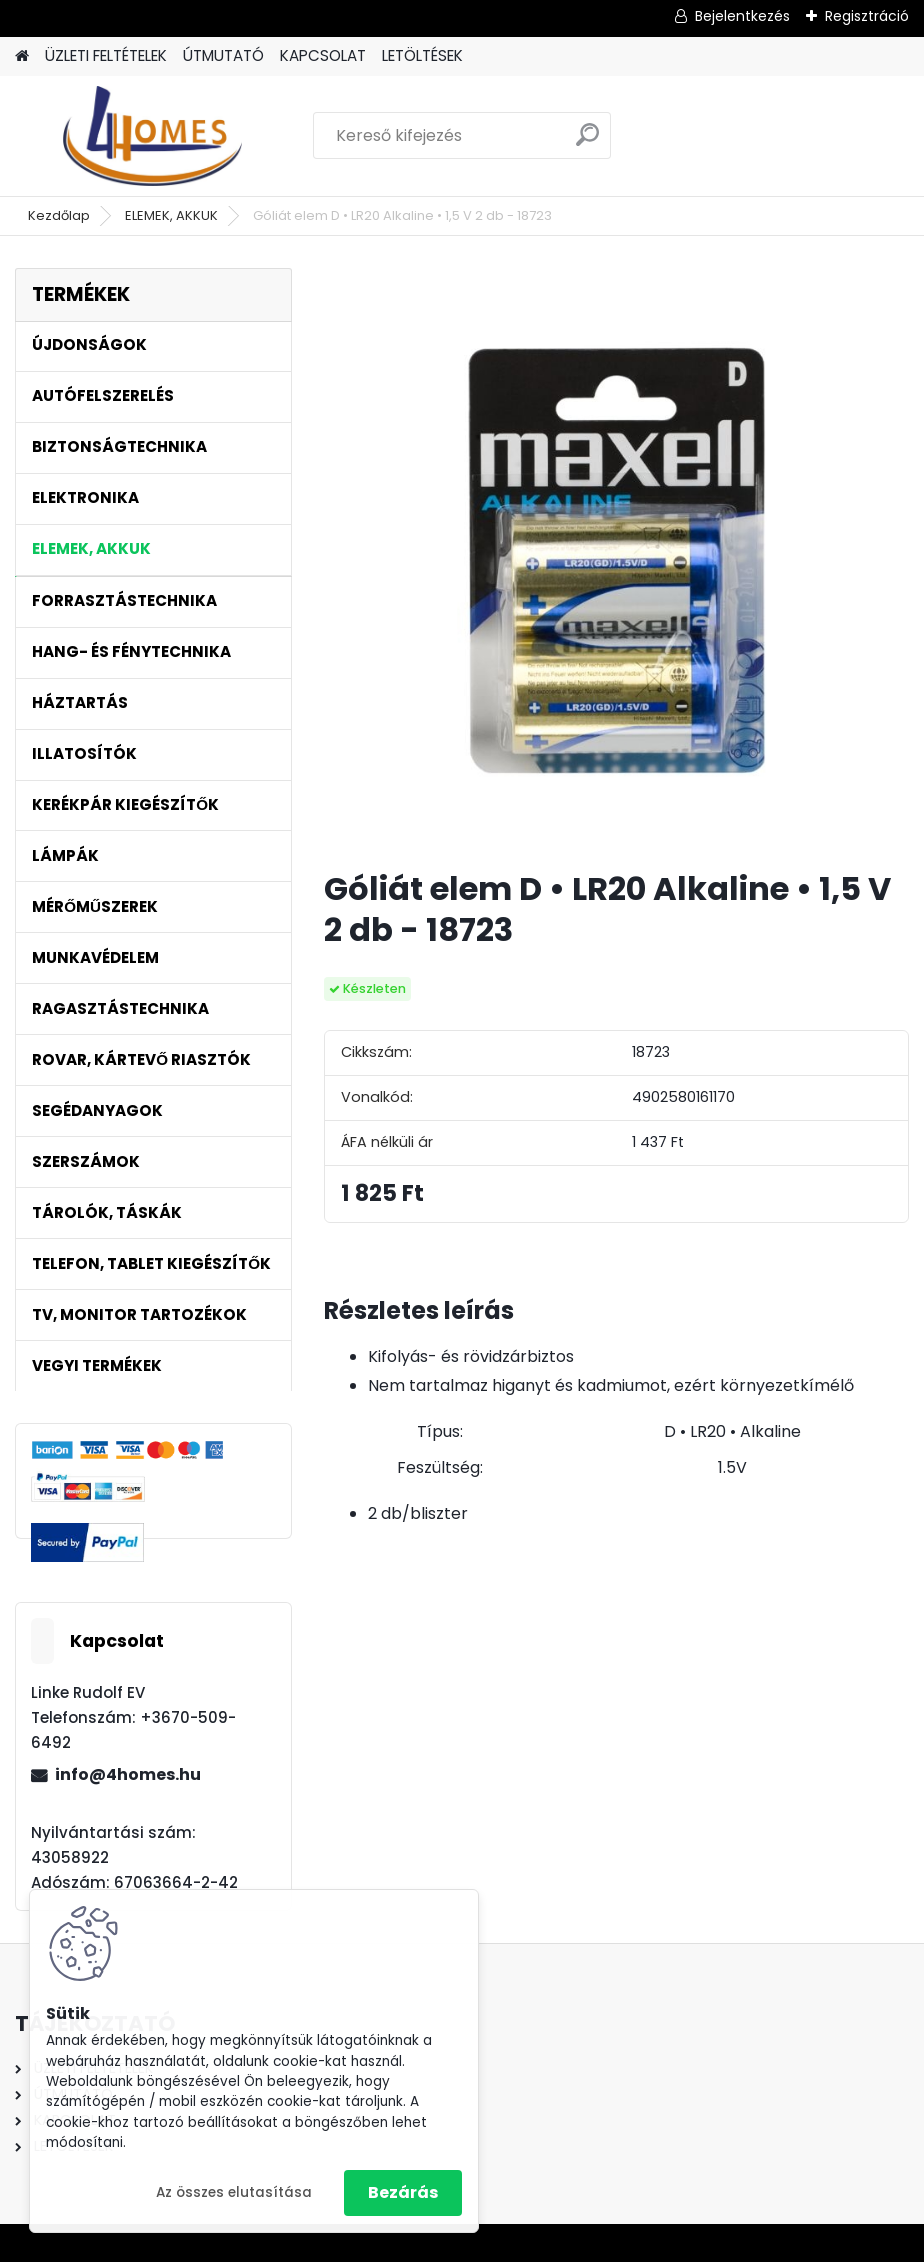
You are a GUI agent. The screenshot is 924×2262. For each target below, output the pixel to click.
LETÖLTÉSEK (422, 55)
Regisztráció (867, 16)
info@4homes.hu (128, 1774)
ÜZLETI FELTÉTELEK (106, 55)
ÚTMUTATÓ (223, 55)
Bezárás (403, 2192)
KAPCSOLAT (323, 55)
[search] (587, 142)
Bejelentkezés (742, 16)
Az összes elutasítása (234, 2192)
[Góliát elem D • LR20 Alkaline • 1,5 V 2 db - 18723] (616, 560)
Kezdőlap (59, 215)
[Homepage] (22, 56)
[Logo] (152, 136)
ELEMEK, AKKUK (171, 215)
